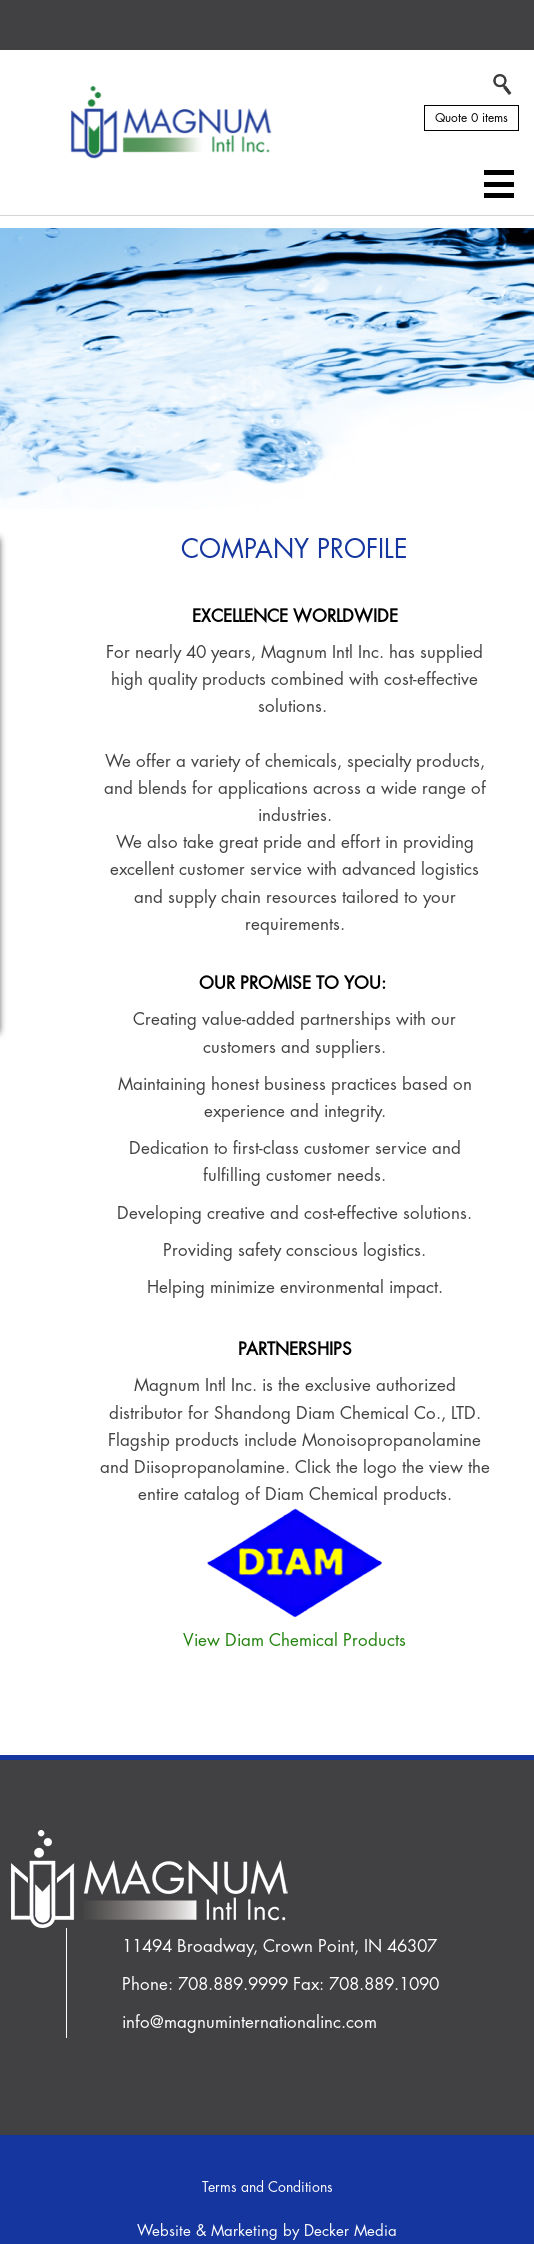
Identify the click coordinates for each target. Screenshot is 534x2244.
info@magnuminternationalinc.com (249, 2022)
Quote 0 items (471, 118)
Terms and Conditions (267, 2187)
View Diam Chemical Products (294, 1640)
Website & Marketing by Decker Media (267, 2231)
